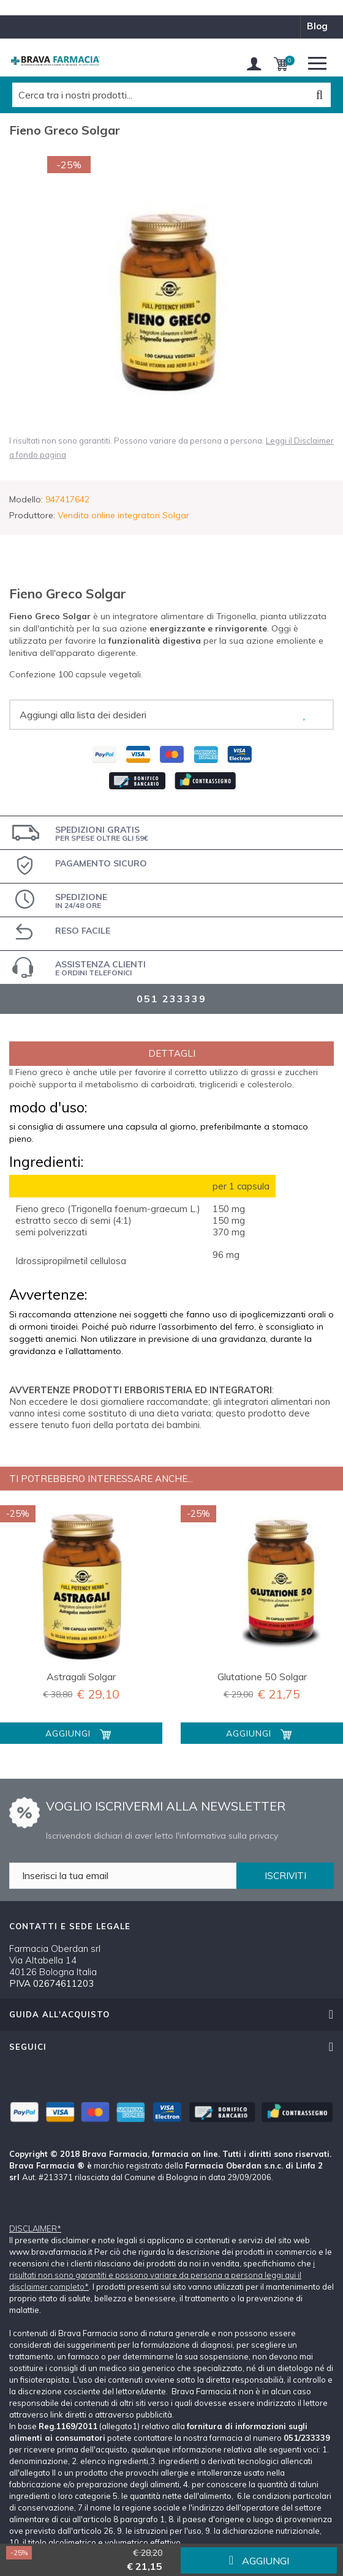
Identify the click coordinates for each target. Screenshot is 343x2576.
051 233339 (171, 998)
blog (317, 26)
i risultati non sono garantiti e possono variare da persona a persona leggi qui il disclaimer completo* (162, 2274)
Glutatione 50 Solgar (262, 1676)
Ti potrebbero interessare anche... (101, 1478)
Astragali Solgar (81, 1676)
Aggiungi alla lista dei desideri (83, 715)
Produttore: (32, 515)
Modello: (26, 499)
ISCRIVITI (285, 1876)
